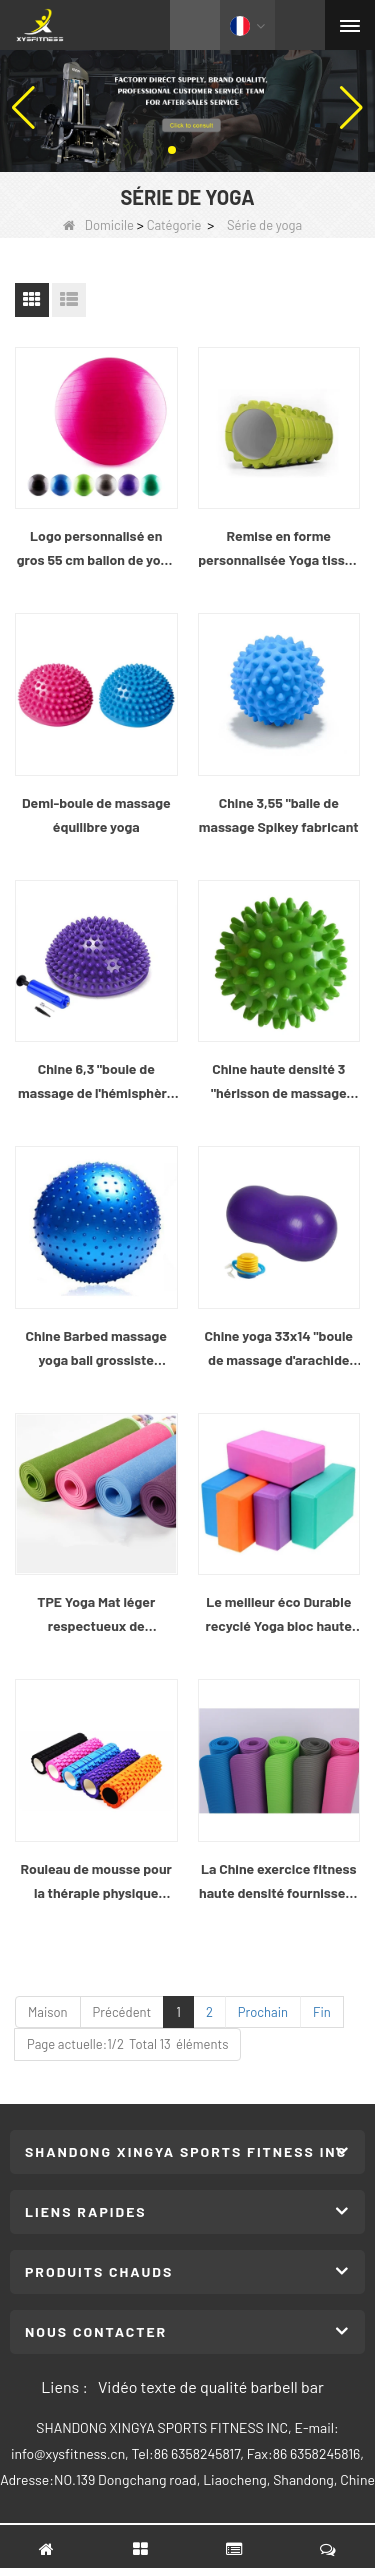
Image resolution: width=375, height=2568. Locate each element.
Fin (322, 2012)
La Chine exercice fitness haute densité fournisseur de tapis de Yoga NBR (278, 1882)
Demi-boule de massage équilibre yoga (96, 814)
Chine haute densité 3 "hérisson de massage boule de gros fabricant (279, 1082)
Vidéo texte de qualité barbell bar (211, 2386)
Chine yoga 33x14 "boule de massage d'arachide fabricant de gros (279, 1349)
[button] (172, 150)
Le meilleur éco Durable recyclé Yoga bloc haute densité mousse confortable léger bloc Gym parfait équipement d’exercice (279, 1615)
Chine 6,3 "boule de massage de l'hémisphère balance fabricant (96, 1082)
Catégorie (174, 225)
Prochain (263, 2012)
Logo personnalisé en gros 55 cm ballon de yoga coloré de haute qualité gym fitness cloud (96, 549)
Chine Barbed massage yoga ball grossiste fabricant (96, 1349)
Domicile (98, 225)
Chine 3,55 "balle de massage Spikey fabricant (279, 814)
